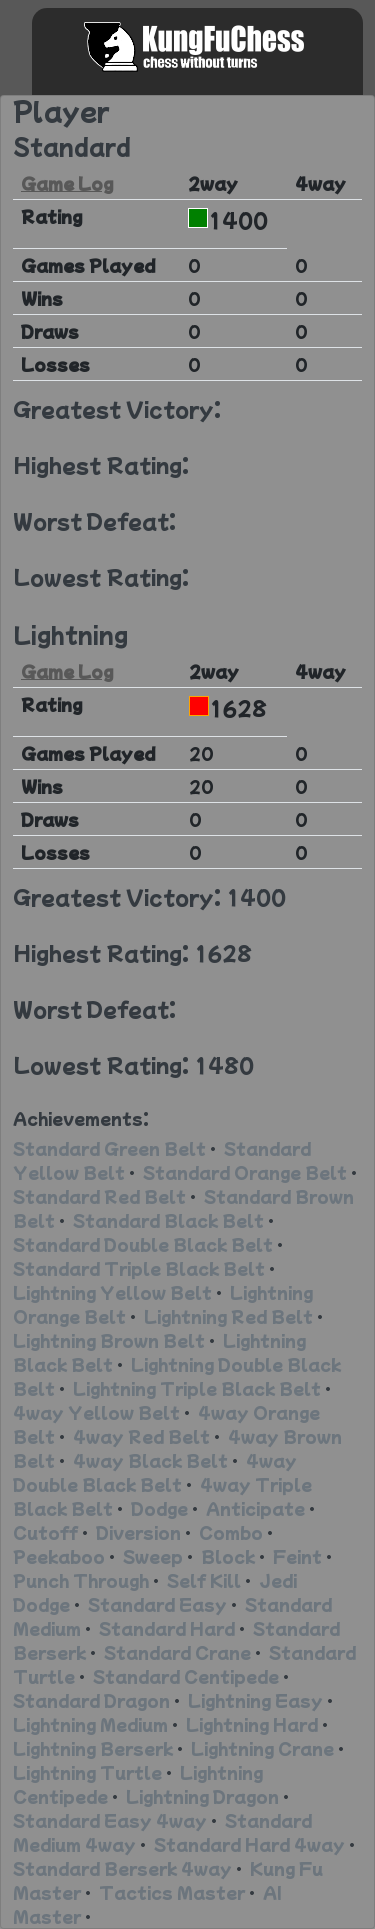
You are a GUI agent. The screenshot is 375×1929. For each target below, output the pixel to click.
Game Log (67, 183)
